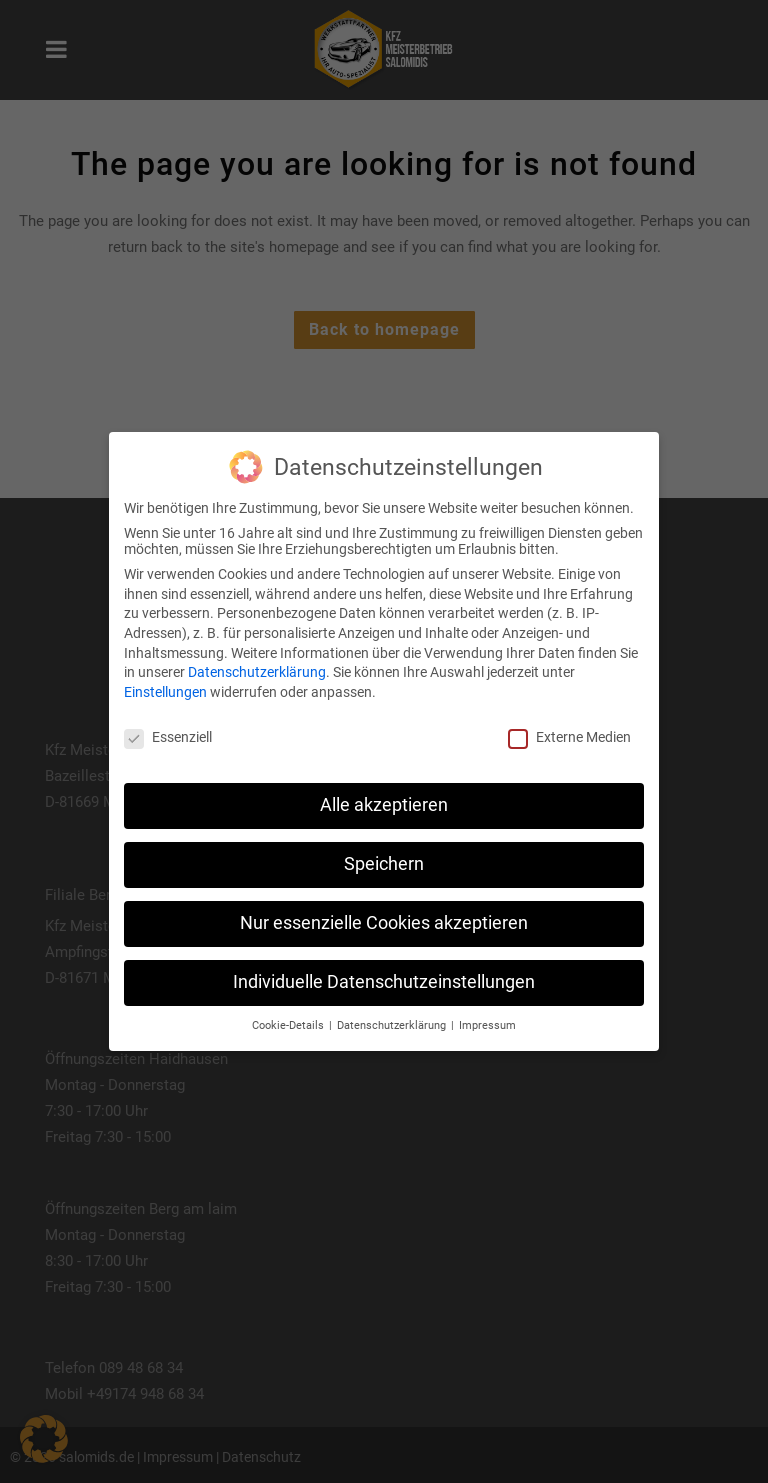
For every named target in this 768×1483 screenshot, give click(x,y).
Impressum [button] (487, 1025)
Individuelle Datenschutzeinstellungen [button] (384, 982)
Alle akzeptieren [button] (384, 805)
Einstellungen (165, 692)
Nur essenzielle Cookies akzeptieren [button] (384, 923)
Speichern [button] (384, 864)
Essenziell (168, 737)
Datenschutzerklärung (257, 672)
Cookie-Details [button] (289, 1025)
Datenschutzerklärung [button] (393, 1025)
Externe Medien (569, 737)
